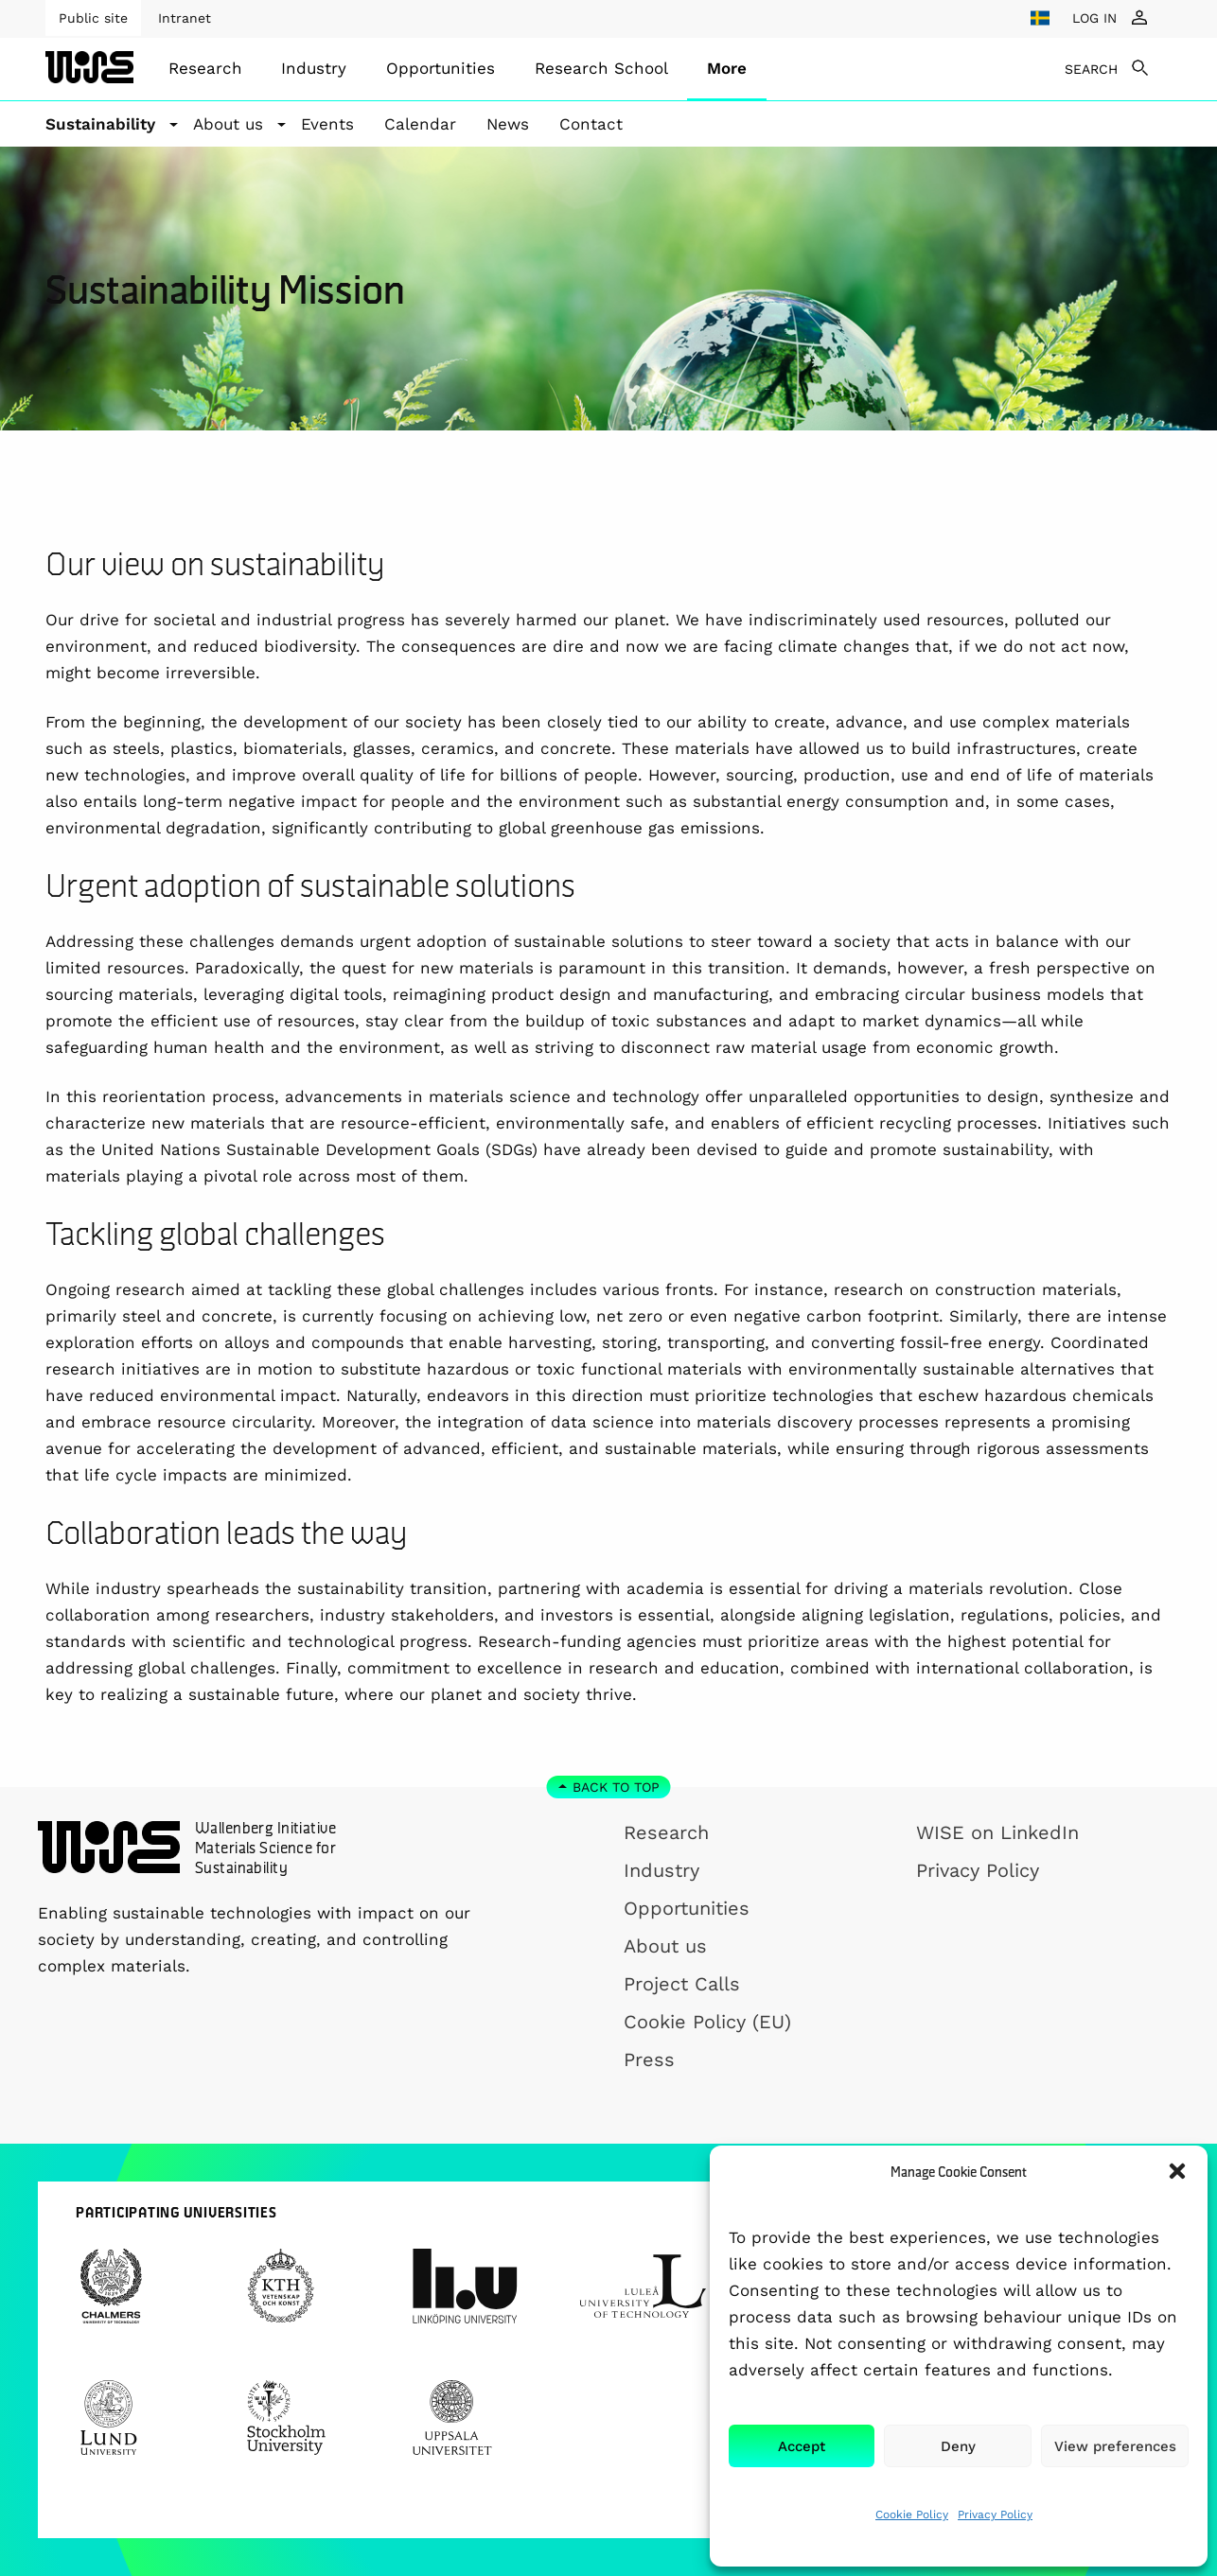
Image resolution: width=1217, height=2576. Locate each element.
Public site (93, 18)
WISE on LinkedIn (997, 1832)
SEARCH (1091, 69)
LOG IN (1094, 18)
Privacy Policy (995, 2514)
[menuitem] (205, 69)
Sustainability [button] (100, 123)
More (727, 68)
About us (665, 1946)
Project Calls (682, 1983)
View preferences (1115, 2446)
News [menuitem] (507, 123)
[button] (1177, 2171)
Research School (601, 68)
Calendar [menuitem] (420, 123)
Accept (801, 2446)
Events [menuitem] (327, 123)
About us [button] (228, 123)
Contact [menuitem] (591, 123)
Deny (958, 2446)
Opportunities (440, 68)
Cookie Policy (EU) (707, 2021)
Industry (313, 68)
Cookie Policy (911, 2514)
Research (205, 68)
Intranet (184, 18)
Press (649, 2059)
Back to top (616, 1787)
